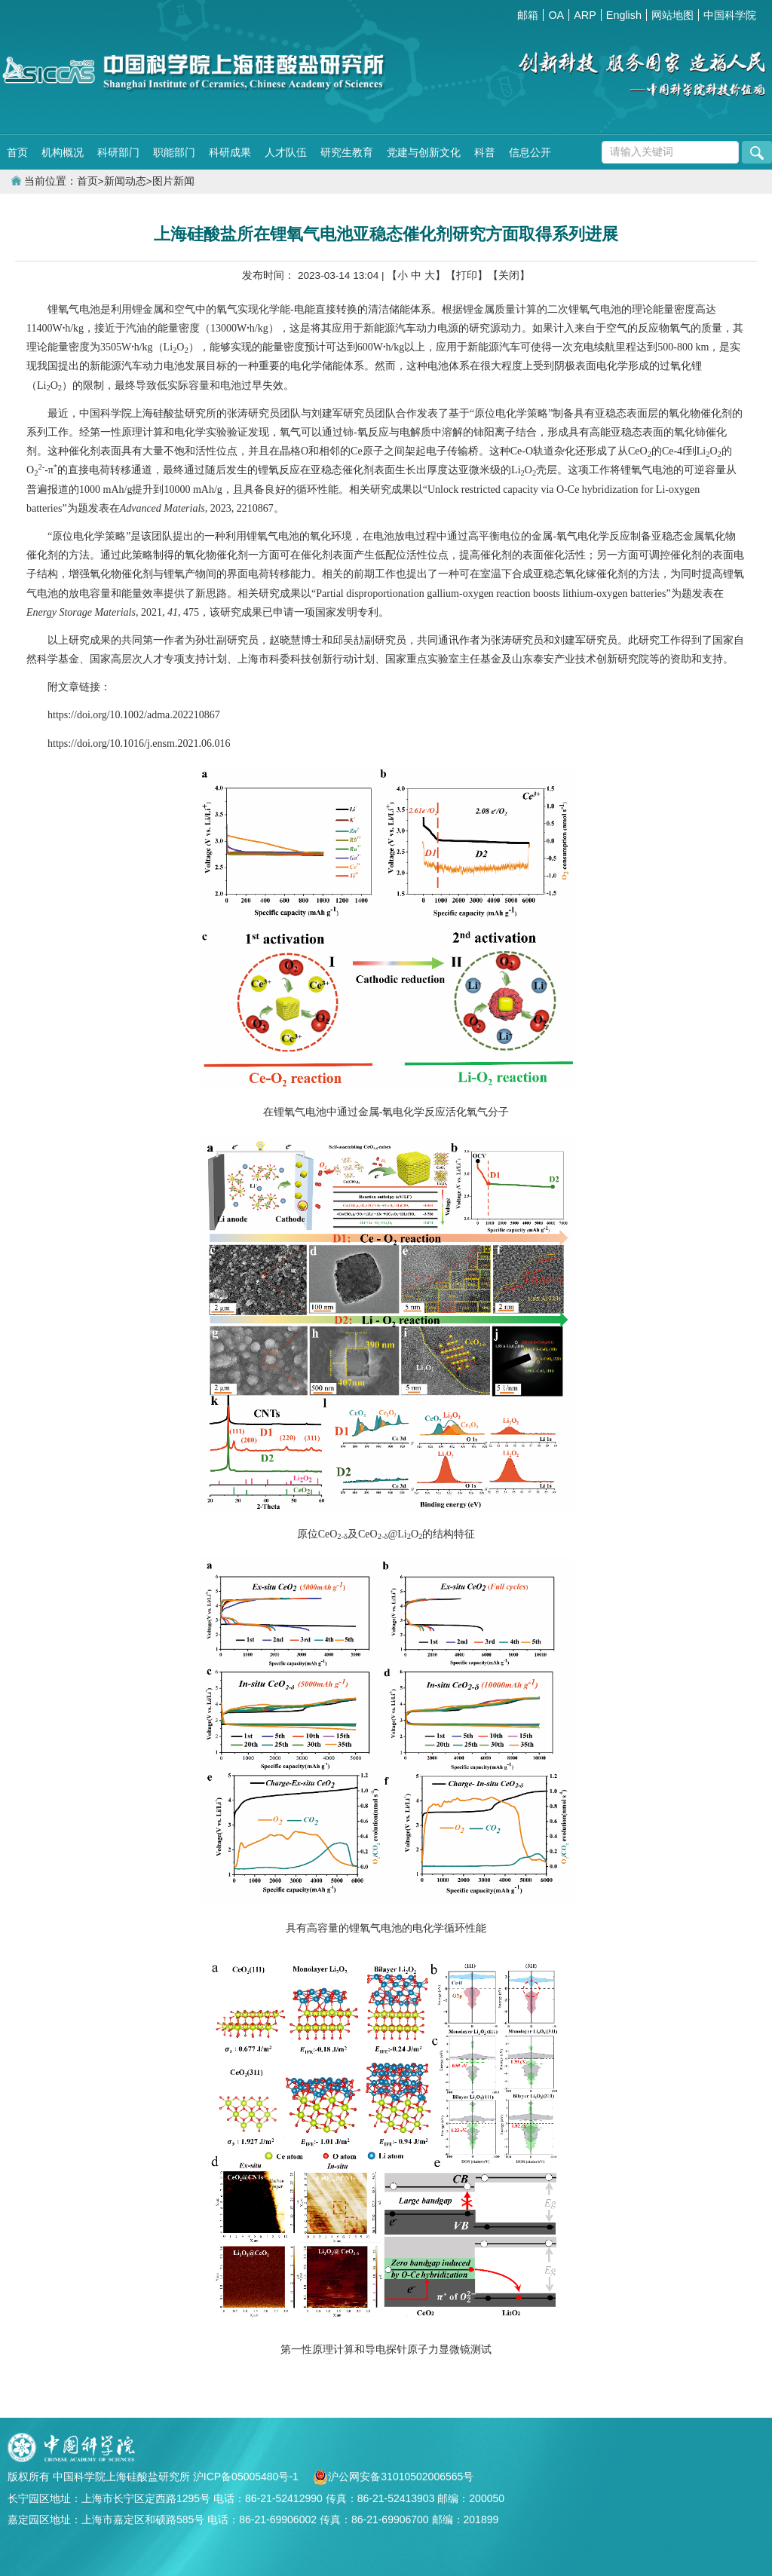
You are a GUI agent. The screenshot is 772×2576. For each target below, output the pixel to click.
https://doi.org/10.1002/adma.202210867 (133, 714)
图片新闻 (173, 181)
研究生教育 (346, 152)
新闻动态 (125, 181)
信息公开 (530, 152)
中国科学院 (729, 15)
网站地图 (672, 15)
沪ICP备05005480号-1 (247, 2476)
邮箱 (527, 15)
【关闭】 (509, 275)
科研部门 (118, 152)
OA (556, 15)
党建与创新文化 (424, 152)
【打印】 (467, 275)
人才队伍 (286, 152)
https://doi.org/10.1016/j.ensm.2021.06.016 (138, 743)
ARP (585, 15)
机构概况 (62, 152)
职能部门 (174, 152)
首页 (17, 152)
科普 (484, 152)
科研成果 (230, 152)
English (624, 15)
